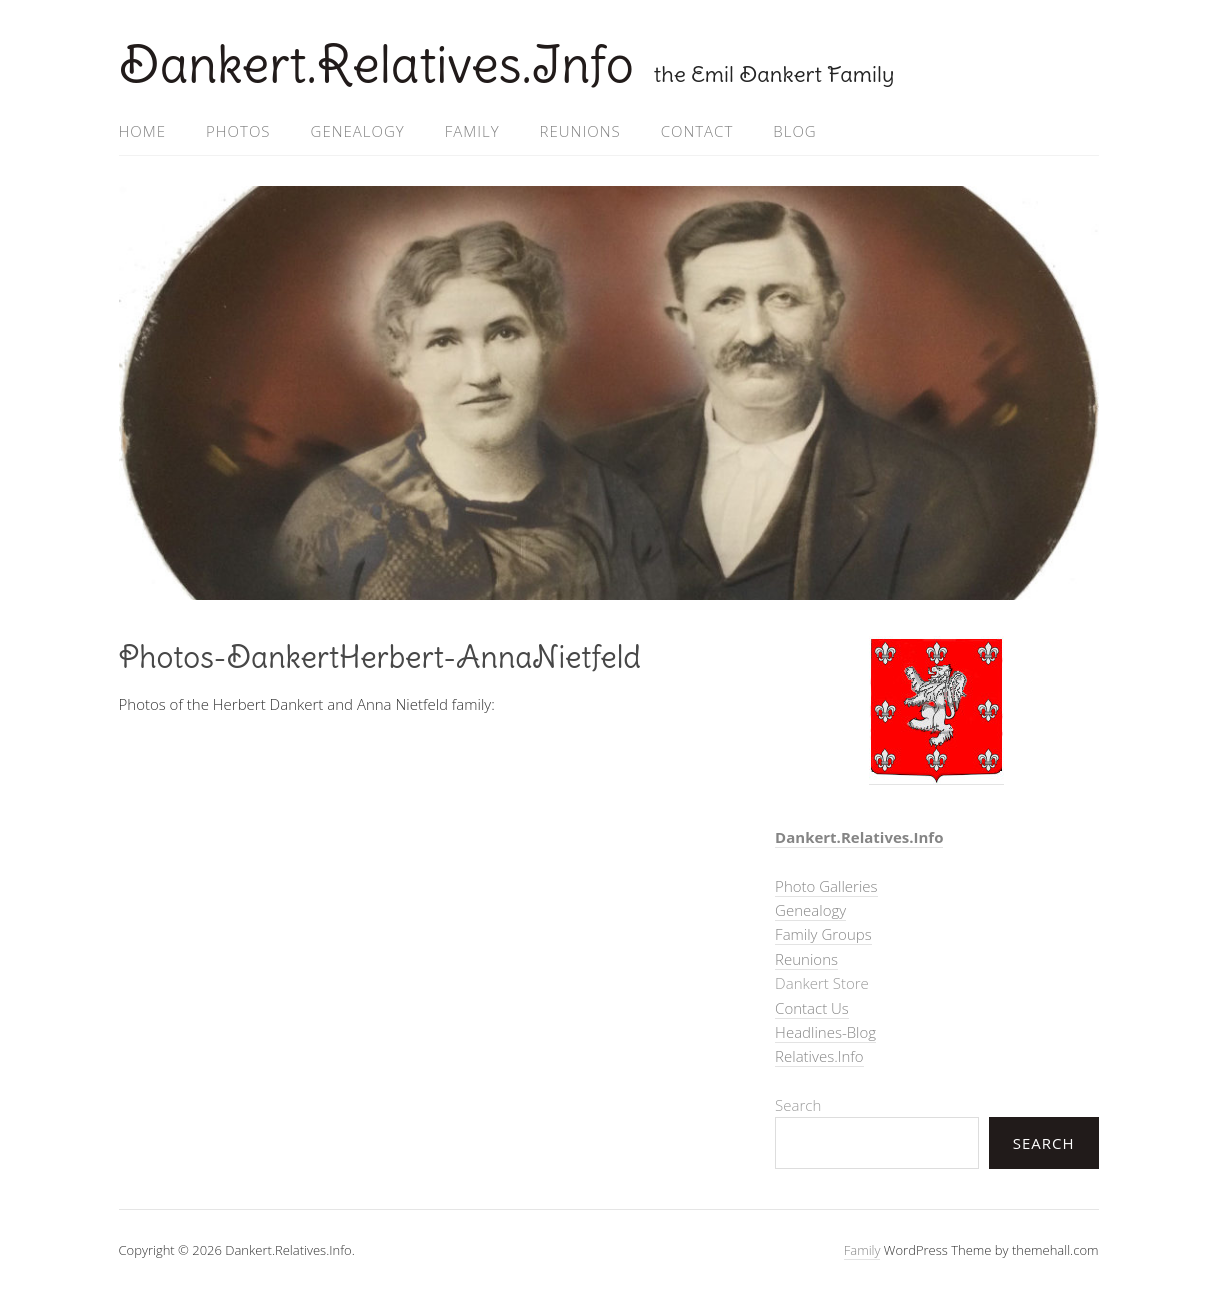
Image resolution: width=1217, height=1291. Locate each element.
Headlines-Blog (825, 1032)
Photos (238, 131)
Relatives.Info (819, 1056)
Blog (794, 131)
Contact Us (812, 1008)
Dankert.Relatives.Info (376, 64)
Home (142, 131)
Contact (697, 131)
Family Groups (823, 934)
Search (798, 1105)
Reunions (580, 131)
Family (472, 131)
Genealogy (358, 131)
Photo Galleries (826, 886)
